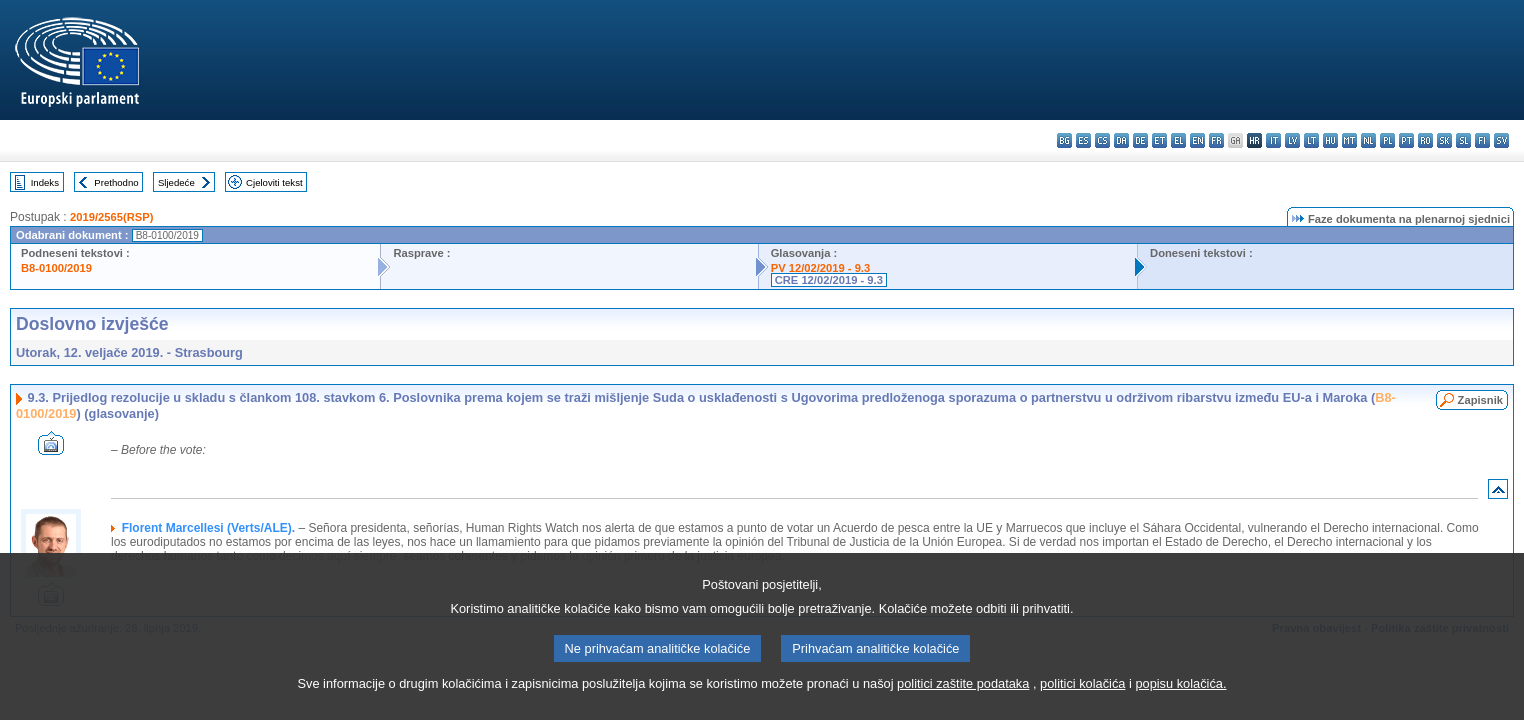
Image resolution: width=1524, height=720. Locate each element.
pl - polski (1387, 140)
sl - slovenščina (1463, 140)
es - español (1083, 140)
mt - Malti (1349, 140)
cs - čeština (1102, 140)
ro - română (1425, 140)
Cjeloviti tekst (274, 182)
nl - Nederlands (1368, 140)
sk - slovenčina (1444, 140)
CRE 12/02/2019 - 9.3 (829, 280)
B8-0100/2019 (56, 268)
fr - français (1216, 140)
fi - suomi (1482, 140)
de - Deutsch (1140, 140)
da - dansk (1121, 140)
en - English (1197, 140)
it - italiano (1273, 140)
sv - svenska (1501, 140)
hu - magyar (1330, 140)
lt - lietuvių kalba (1311, 140)
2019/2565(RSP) (111, 217)
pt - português (1406, 140)
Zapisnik (1480, 400)
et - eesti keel (1159, 140)
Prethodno (116, 182)
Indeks (45, 182)
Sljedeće (176, 182)
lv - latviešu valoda (1292, 140)
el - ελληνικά (1178, 140)
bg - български (1064, 140)
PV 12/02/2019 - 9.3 (821, 268)
